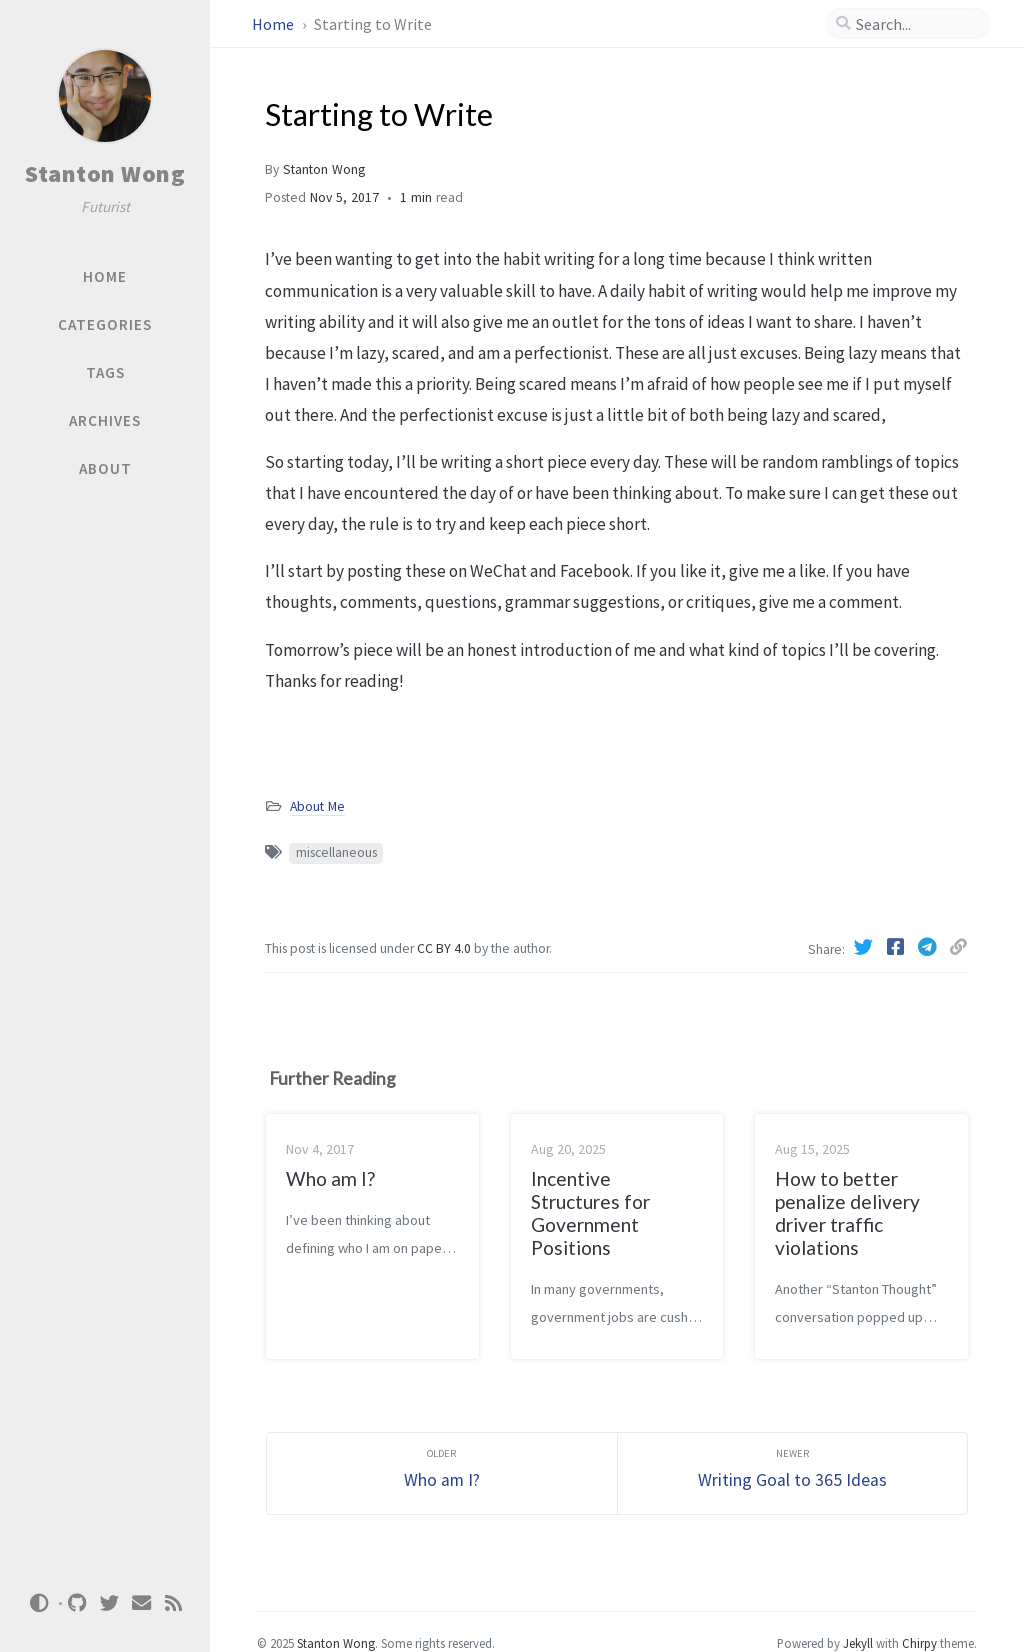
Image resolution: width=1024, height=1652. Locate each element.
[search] (916, 24)
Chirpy (919, 1643)
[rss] (174, 1603)
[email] (142, 1603)
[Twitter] (866, 947)
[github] (78, 1603)
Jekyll (858, 1643)
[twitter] (110, 1603)
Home (274, 24)
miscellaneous (336, 852)
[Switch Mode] (39, 1603)
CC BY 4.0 (445, 948)
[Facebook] (898, 947)
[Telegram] (930, 947)
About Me (317, 806)
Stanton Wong (105, 173)
